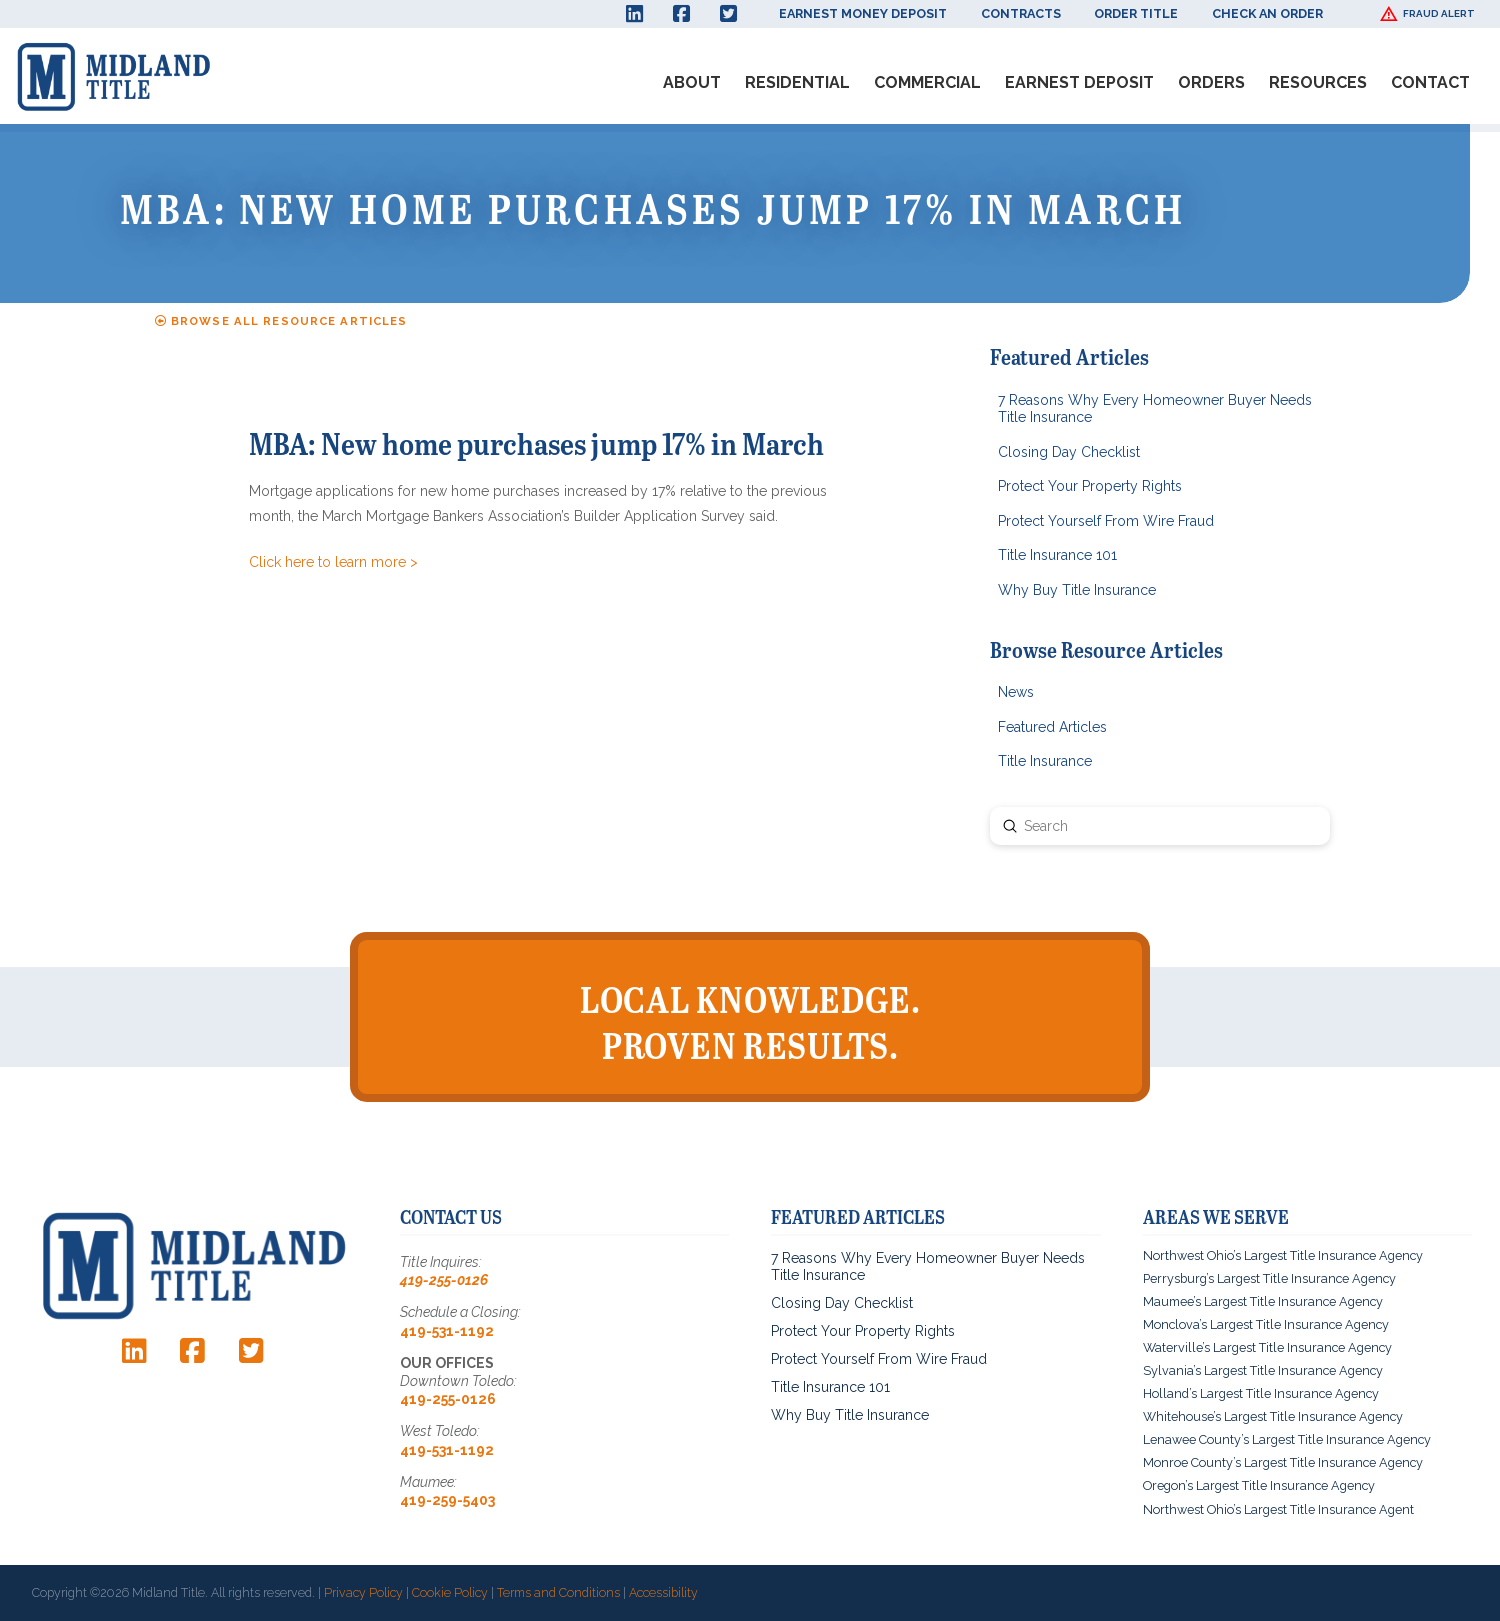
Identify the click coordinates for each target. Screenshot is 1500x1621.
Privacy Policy (363, 1592)
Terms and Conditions (558, 1592)
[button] (1430, 14)
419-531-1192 (447, 1331)
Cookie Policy (450, 1592)
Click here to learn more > (333, 562)
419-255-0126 (444, 1280)
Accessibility (663, 1592)
